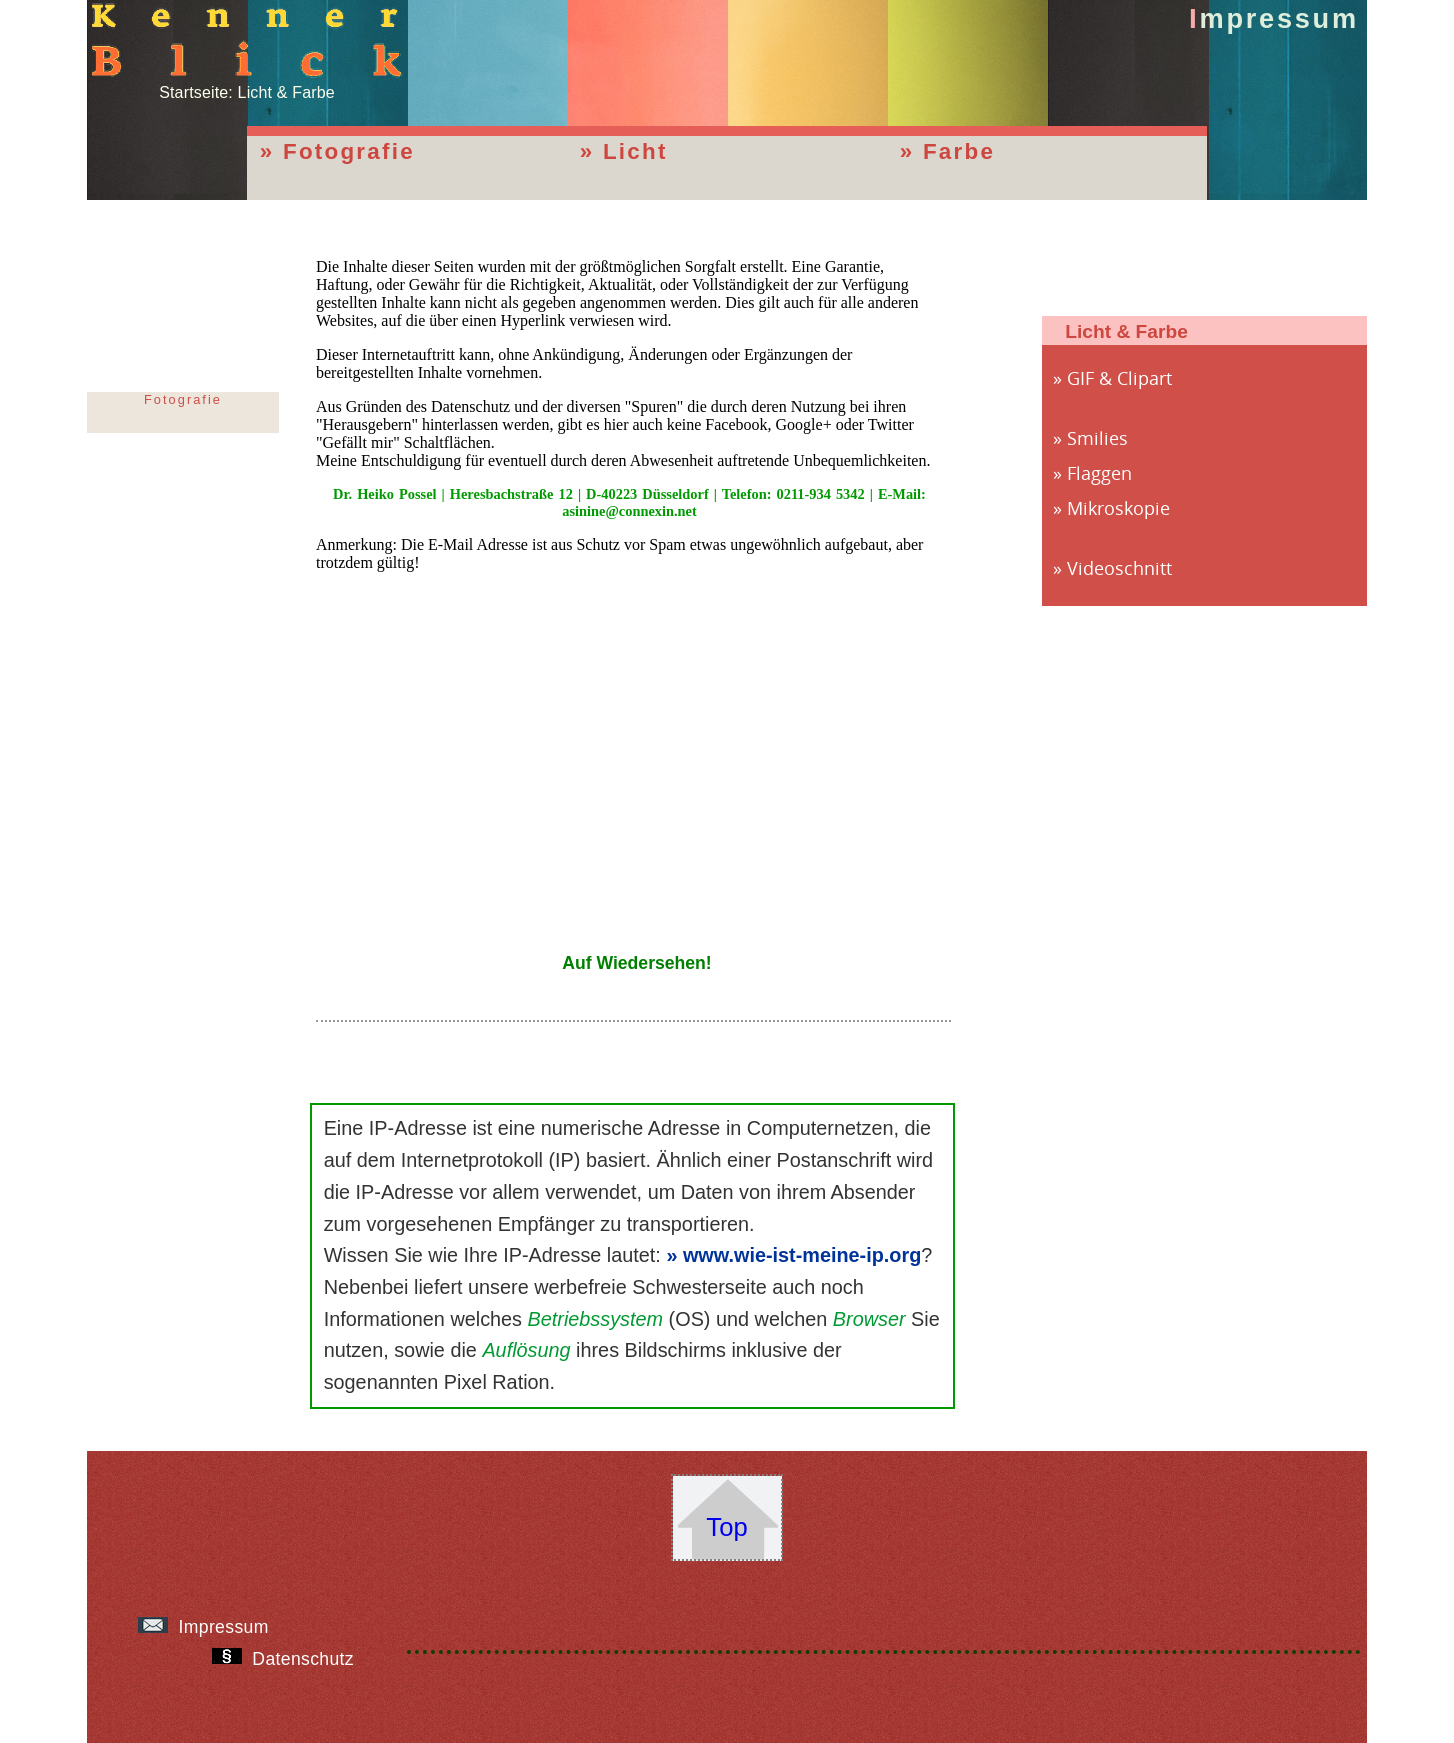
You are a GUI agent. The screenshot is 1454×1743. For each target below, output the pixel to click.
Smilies (1097, 438)
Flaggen (1099, 473)
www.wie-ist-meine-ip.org (802, 1255)
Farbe (959, 151)
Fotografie (349, 151)
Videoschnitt (1119, 568)
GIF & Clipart (1119, 378)
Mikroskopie (1118, 508)
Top (726, 1527)
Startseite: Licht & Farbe (247, 83)
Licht (635, 151)
